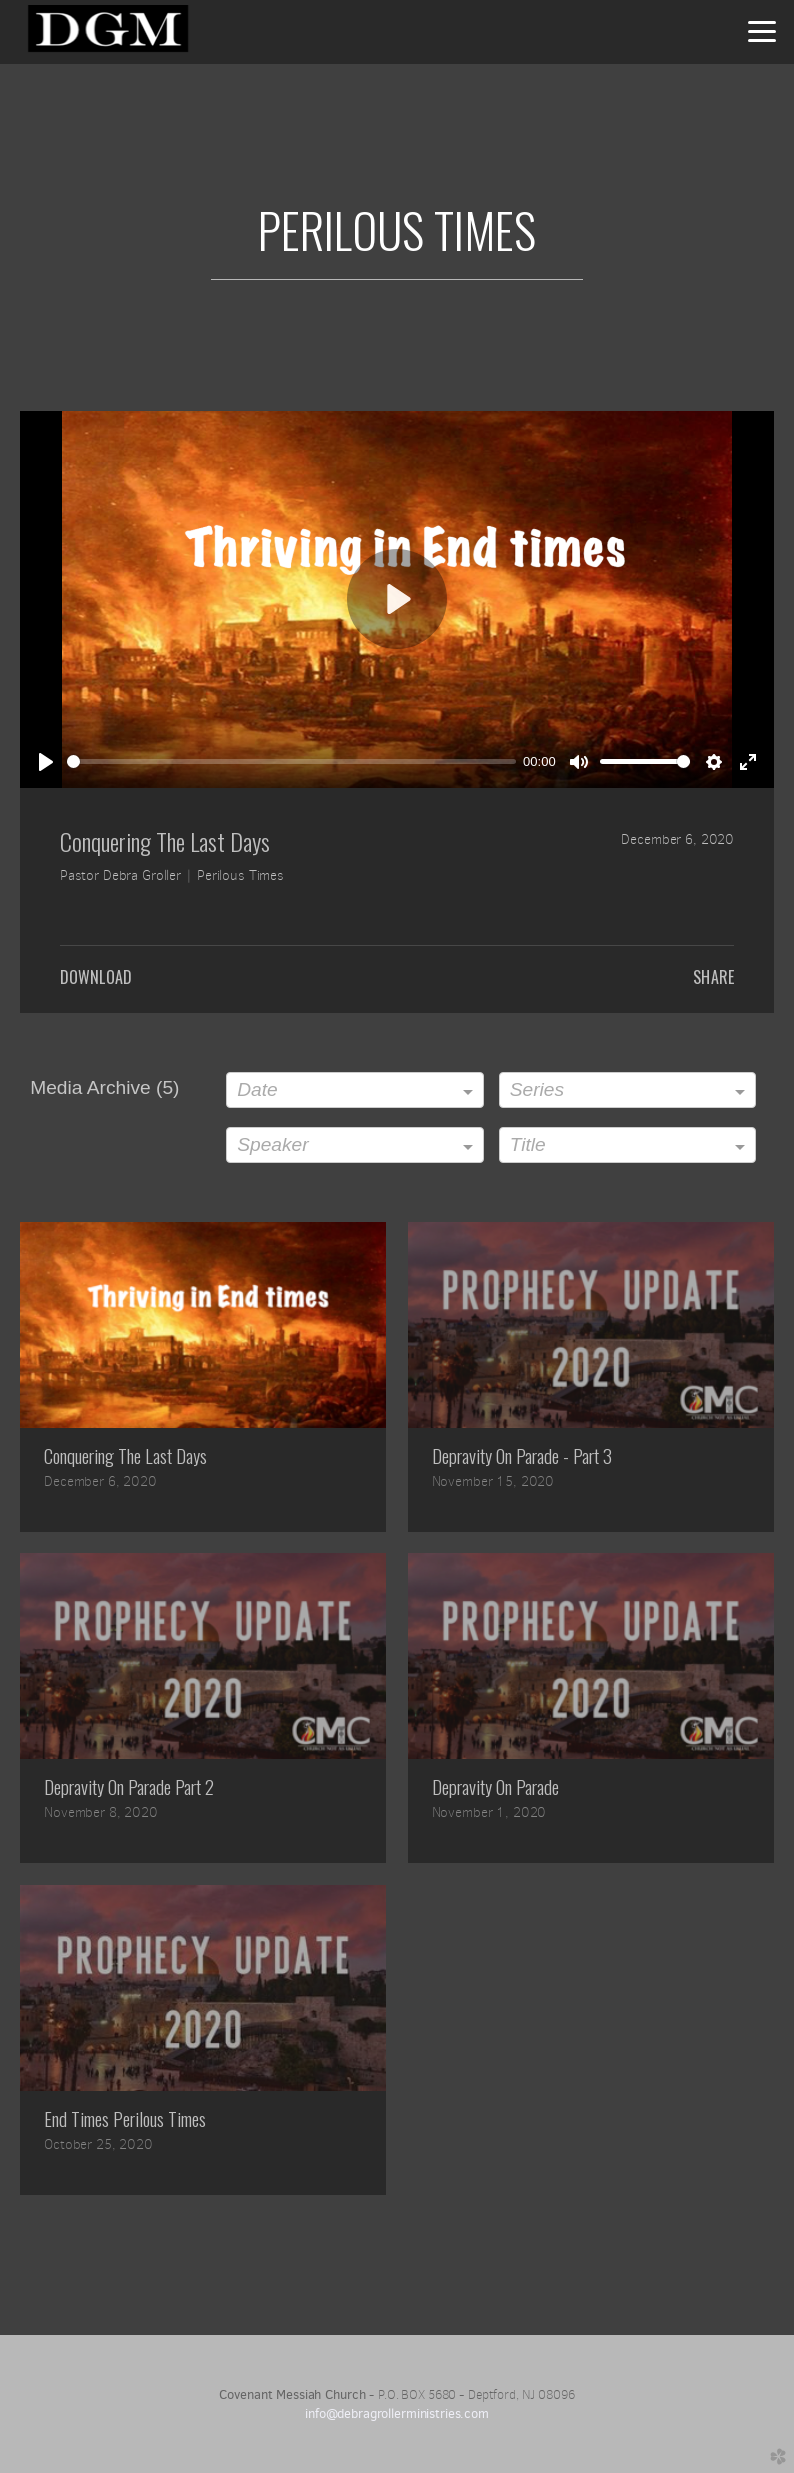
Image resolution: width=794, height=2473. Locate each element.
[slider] (291, 761)
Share (713, 977)
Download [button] (96, 977)
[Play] (46, 762)
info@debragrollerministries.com (397, 2413)
